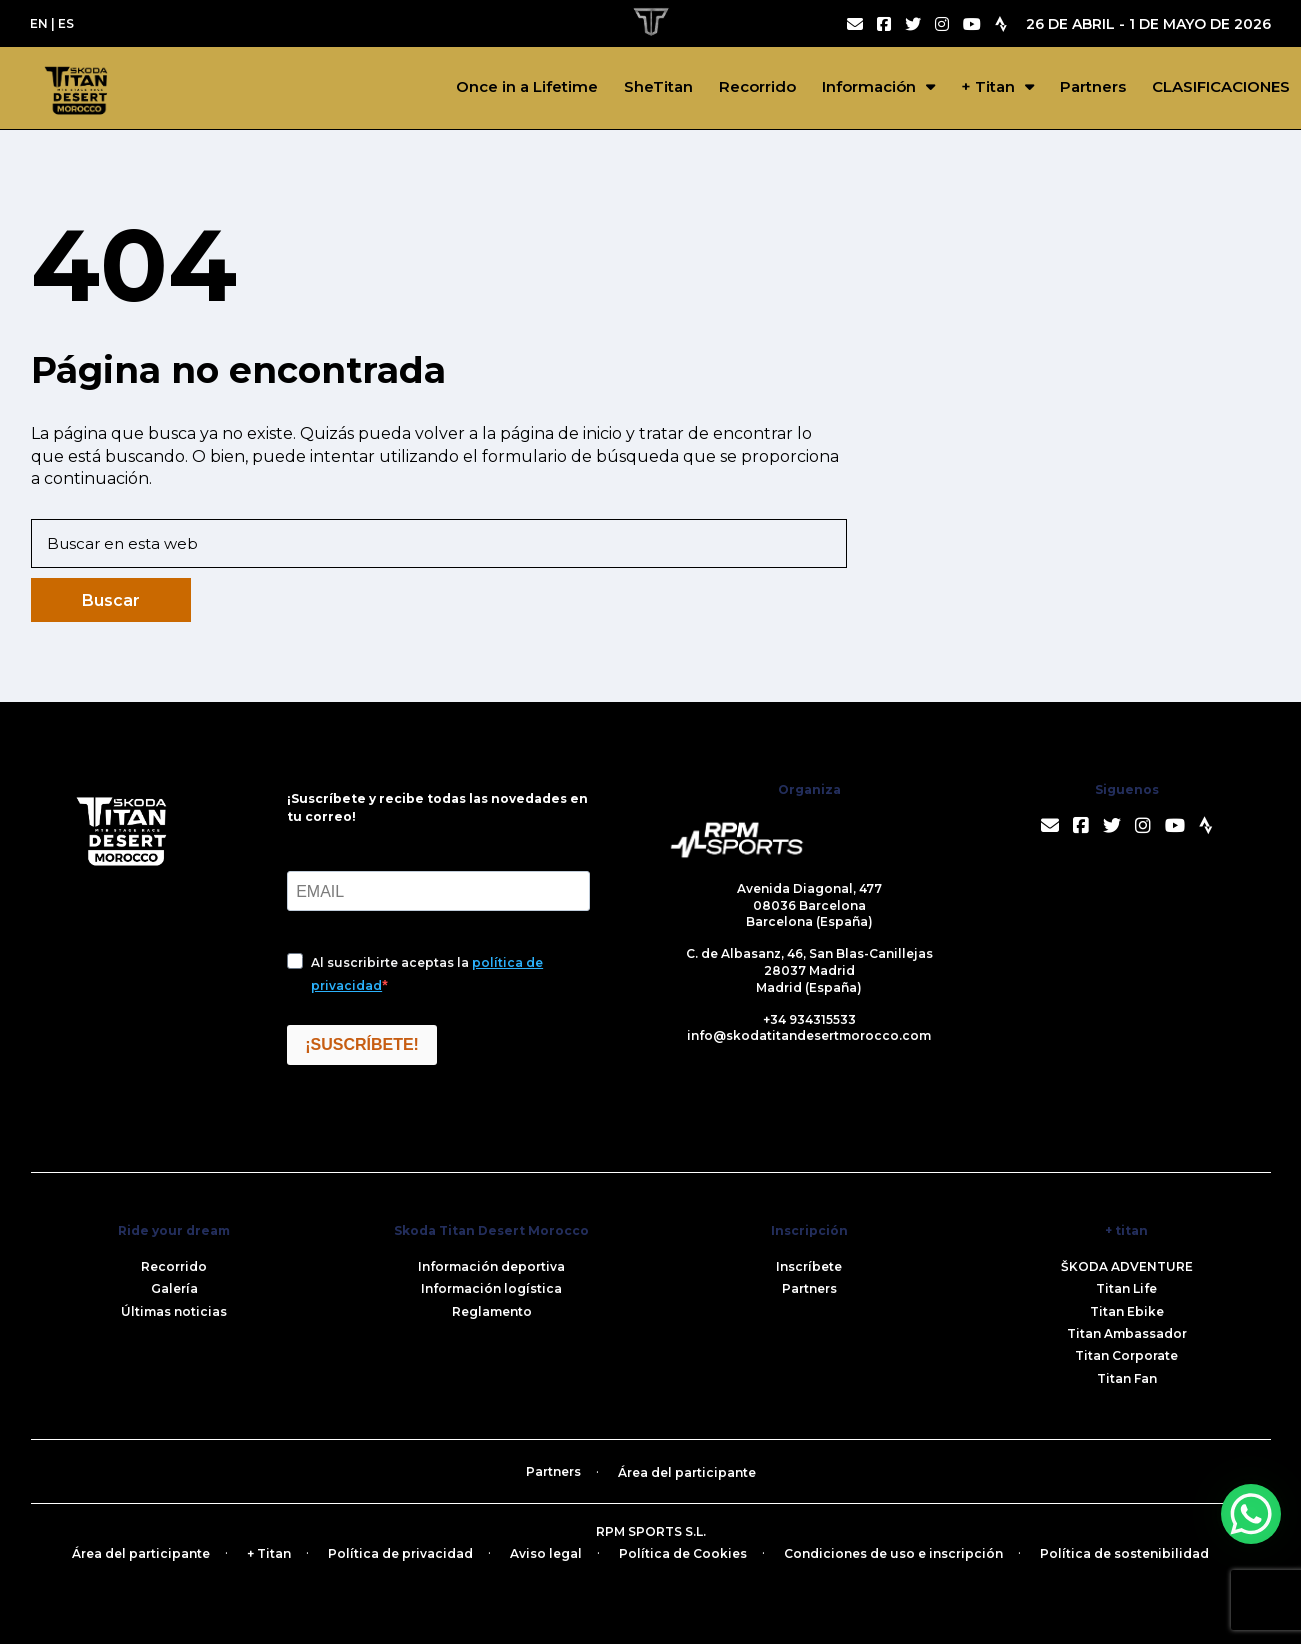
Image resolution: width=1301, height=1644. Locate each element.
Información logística (491, 1288)
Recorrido (757, 86)
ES (66, 23)
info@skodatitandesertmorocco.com (809, 1035)
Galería (174, 1288)
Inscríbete (809, 1266)
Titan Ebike (1127, 1311)
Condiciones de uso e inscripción (893, 1553)
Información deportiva (491, 1266)
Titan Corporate (1126, 1355)
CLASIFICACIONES (1221, 86)
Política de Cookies (683, 1553)
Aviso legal (546, 1553)
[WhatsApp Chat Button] (1251, 1514)
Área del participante (687, 1472)
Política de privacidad (400, 1553)
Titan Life (1126, 1288)
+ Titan (988, 86)
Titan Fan (1127, 1378)
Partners (1093, 86)
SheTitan (658, 86)
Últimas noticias (174, 1311)
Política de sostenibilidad (1124, 1553)
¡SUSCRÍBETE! (362, 1044)
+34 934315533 (809, 1019)
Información (869, 86)
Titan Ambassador (1127, 1333)
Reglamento (492, 1311)
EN (39, 23)
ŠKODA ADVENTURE (1127, 1266)
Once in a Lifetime (527, 86)
